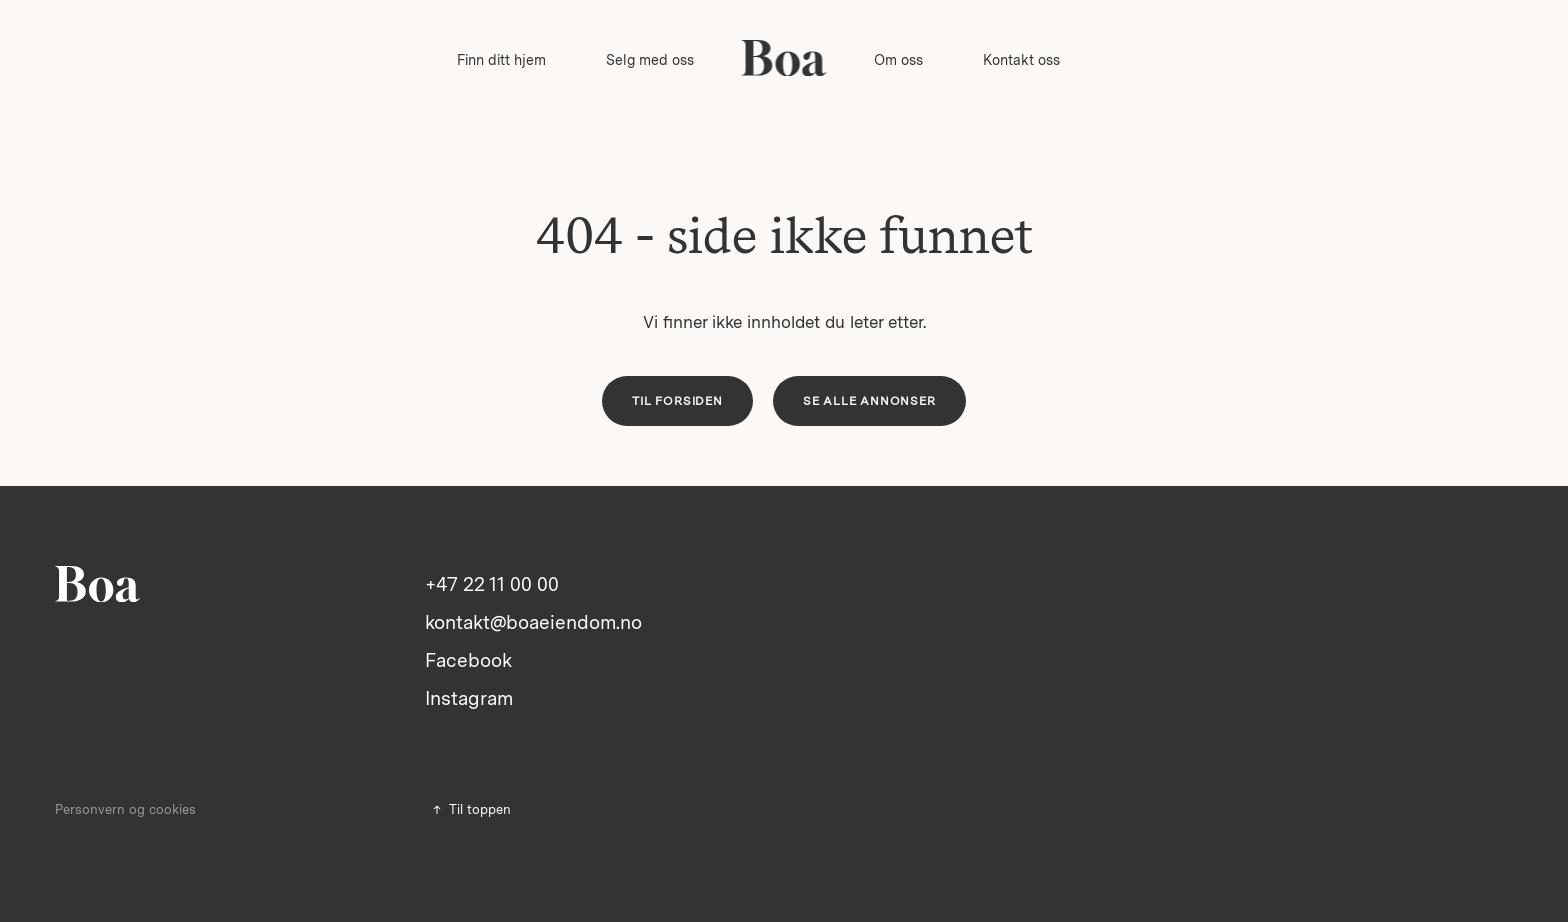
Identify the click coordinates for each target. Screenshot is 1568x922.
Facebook (468, 660)
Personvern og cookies (125, 809)
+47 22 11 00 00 (492, 584)
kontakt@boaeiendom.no (533, 622)
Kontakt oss (1021, 60)
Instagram (469, 698)
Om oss (898, 60)
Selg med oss (650, 60)
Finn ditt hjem (501, 60)
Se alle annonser (869, 401)
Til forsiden (677, 401)
